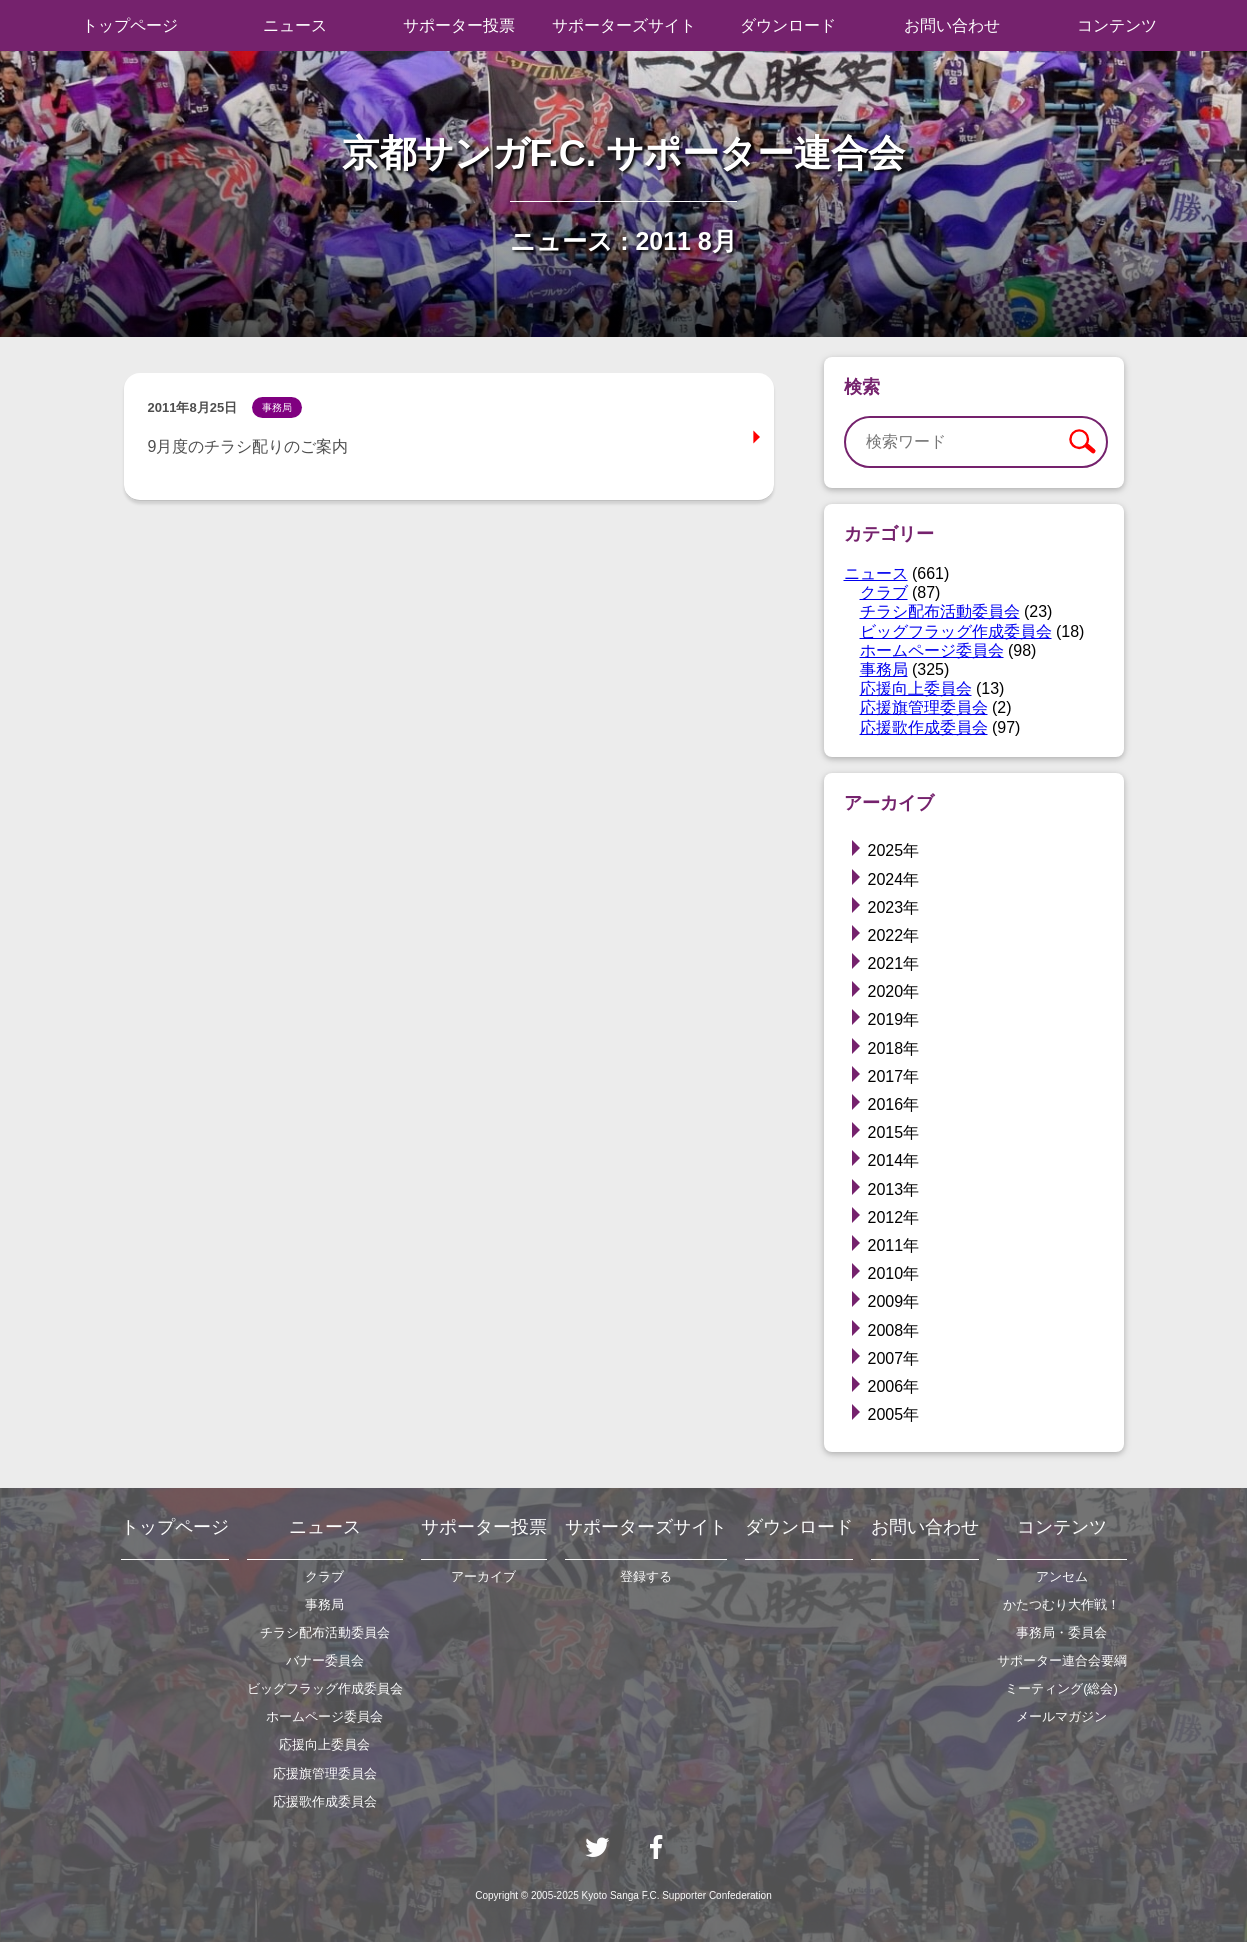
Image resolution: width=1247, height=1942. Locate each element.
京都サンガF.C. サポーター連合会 (624, 153)
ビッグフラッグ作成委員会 (956, 631)
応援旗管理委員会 (924, 707)
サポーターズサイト (624, 25)
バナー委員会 (325, 1660)
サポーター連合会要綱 (1062, 1660)
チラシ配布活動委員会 (940, 611)
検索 (1081, 442)
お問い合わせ (952, 25)
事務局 (884, 669)
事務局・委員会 (1061, 1632)
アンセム (1062, 1576)
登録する (646, 1576)
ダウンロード (788, 25)
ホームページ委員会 (932, 650)
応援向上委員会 (916, 688)
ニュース (295, 25)
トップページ (130, 25)
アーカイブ (483, 1576)
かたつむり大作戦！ (1061, 1604)
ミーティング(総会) (1061, 1688)
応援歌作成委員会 (924, 727)
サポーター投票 (459, 25)
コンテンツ (1117, 25)
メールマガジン (1061, 1716)
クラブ (884, 592)
